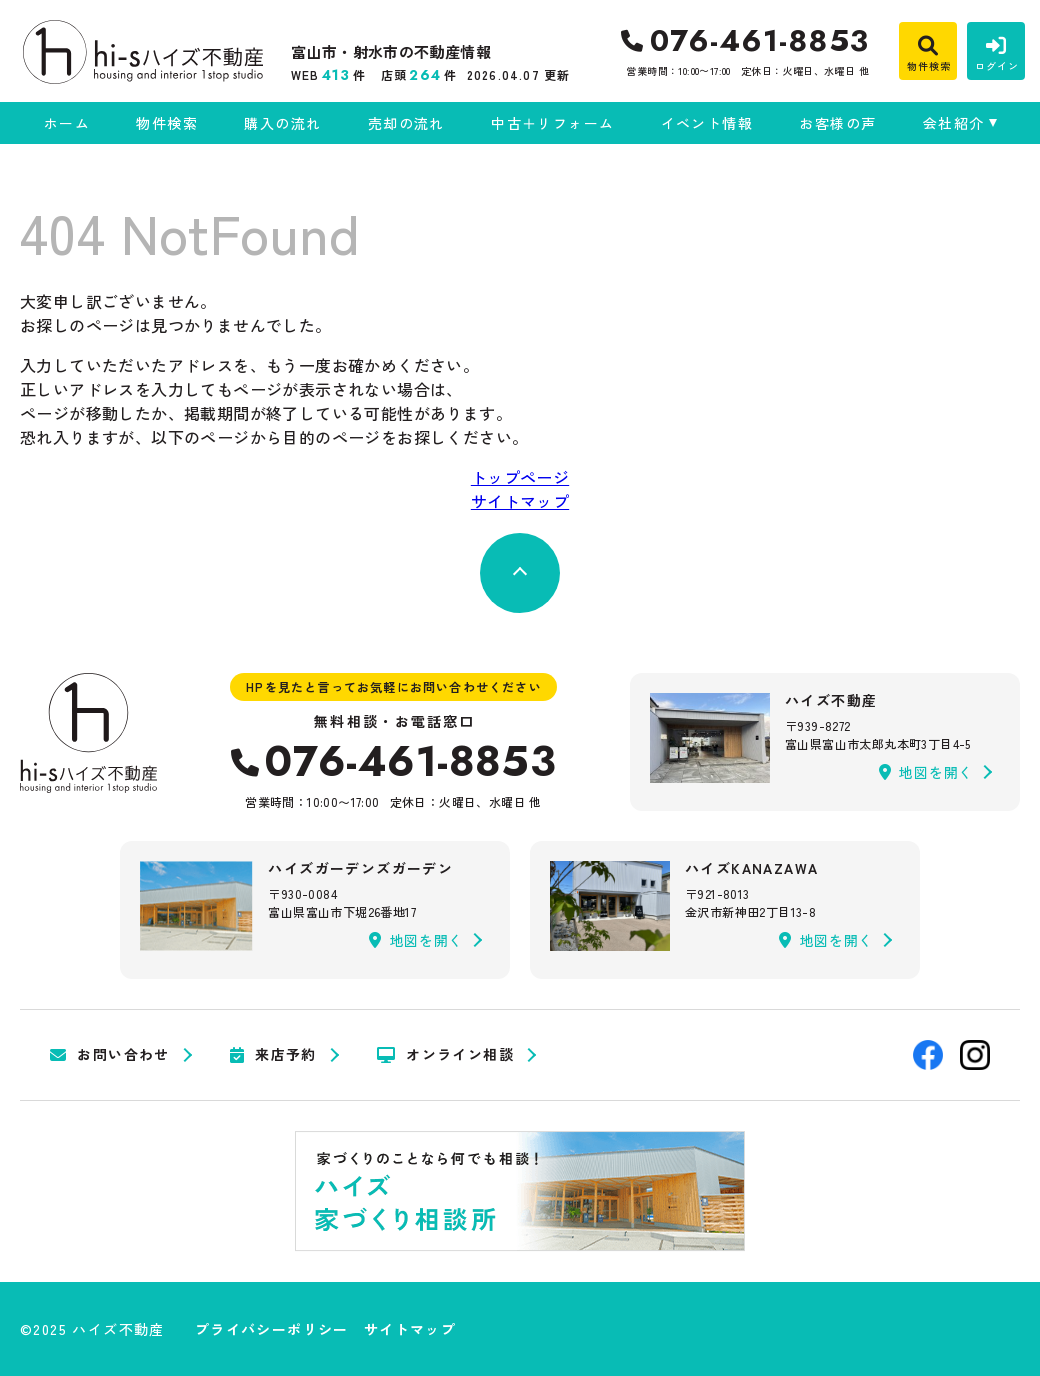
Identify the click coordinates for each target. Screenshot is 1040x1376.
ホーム (67, 123)
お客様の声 (837, 123)
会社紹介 (954, 123)
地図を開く (926, 772)
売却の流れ (406, 123)
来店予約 (273, 1055)
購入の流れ (282, 123)
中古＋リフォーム (552, 123)
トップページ (520, 477)
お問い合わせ (110, 1055)
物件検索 (167, 123)
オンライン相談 (445, 1055)
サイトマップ (520, 501)
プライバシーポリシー (272, 1329)
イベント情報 (707, 123)
